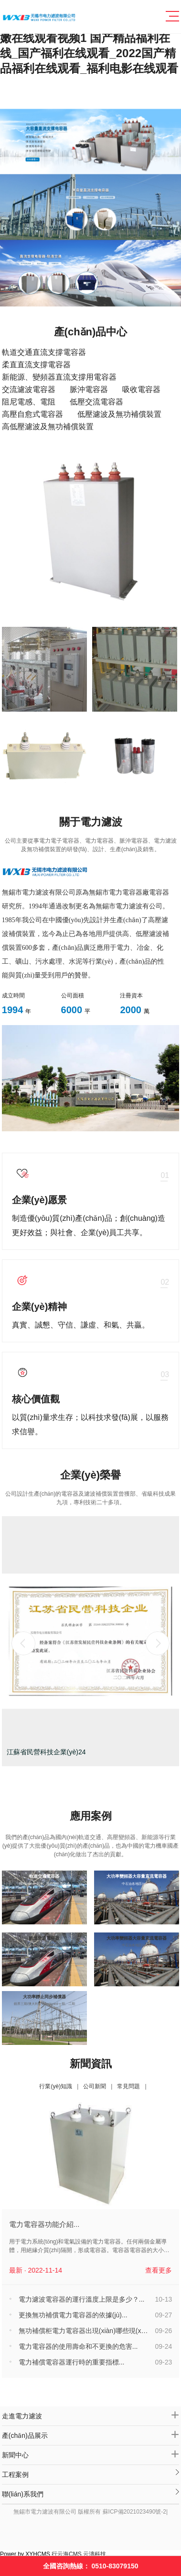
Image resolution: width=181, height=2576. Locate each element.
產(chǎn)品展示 (90, 2434)
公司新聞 (94, 2086)
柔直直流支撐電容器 (36, 365)
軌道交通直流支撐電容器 (44, 352)
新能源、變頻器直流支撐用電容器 (59, 377)
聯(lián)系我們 (90, 2492)
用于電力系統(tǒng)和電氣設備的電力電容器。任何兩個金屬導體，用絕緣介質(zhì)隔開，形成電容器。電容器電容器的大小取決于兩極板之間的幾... (89, 2246)
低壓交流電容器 (96, 402)
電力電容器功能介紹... (44, 2224)
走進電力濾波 (90, 2415)
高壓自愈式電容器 (32, 414)
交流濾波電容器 (28, 389)
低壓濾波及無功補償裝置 (119, 414)
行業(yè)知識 (55, 2086)
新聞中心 (90, 2454)
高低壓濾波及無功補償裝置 (48, 427)
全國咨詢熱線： (90, 2566)
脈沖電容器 (89, 389)
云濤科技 (94, 2554)
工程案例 (90, 2472)
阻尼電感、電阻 (28, 402)
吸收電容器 (141, 389)
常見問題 (128, 2086)
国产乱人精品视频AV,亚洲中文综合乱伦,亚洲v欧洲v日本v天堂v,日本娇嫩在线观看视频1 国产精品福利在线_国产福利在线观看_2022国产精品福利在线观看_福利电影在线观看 (90, 38)
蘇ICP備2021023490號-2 (134, 2511)
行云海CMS (67, 2554)
